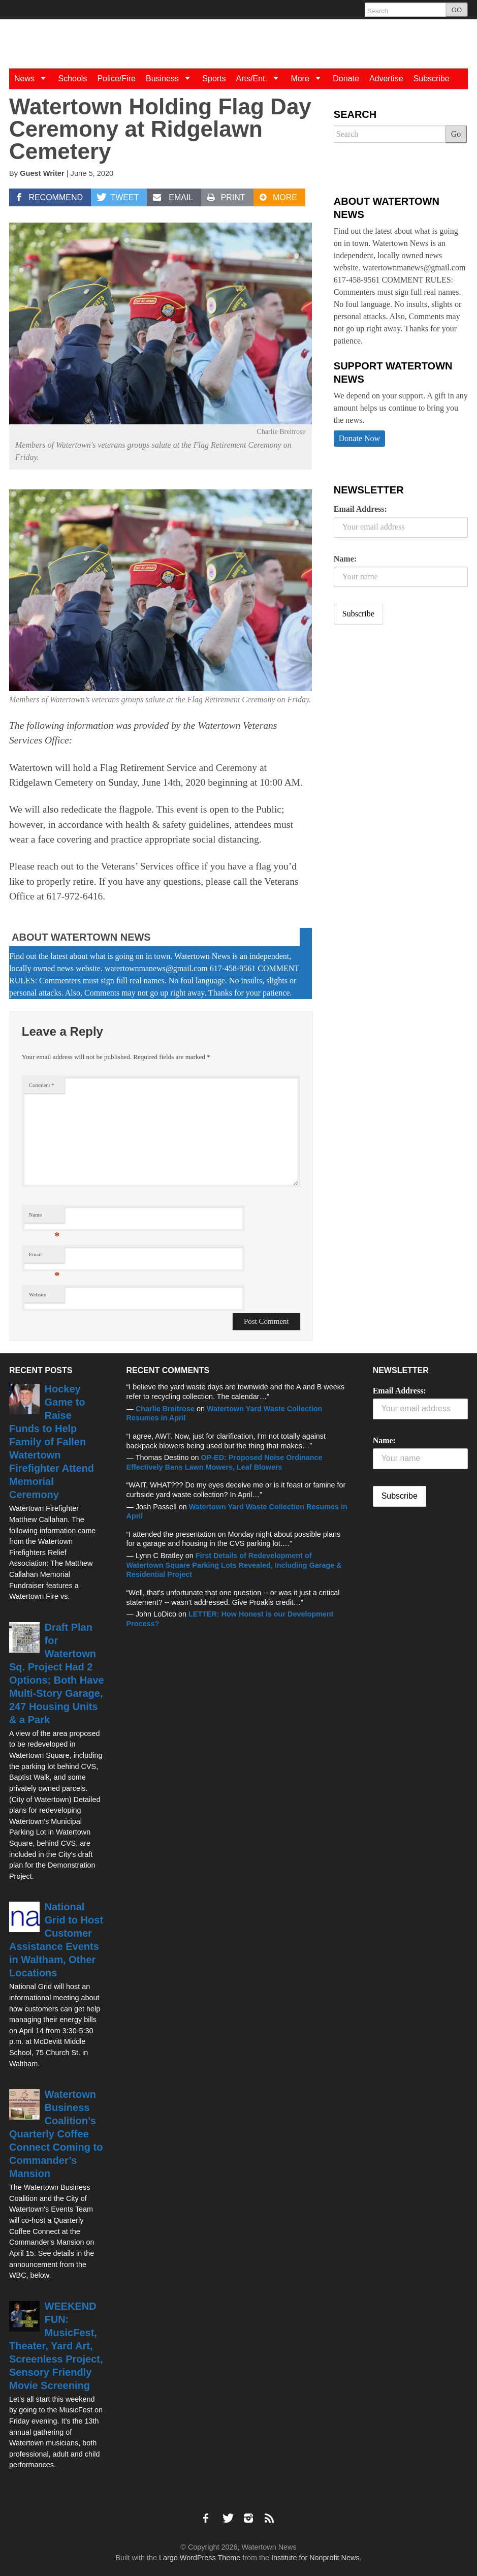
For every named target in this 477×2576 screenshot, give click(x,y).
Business (171, 78)
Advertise (386, 78)
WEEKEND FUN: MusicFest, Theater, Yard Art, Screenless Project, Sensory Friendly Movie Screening (56, 2346)
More (309, 78)
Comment (41, 1085)
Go (456, 134)
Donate (346, 78)
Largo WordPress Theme (199, 2558)
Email (44, 1257)
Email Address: (360, 509)
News (33, 78)
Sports (214, 78)
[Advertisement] (405, 712)
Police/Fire (116, 78)
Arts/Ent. (261, 78)
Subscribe (432, 78)
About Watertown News (81, 937)
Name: (345, 558)
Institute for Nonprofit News (315, 2558)
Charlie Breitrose (165, 1409)
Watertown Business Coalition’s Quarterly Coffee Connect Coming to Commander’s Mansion (56, 2134)
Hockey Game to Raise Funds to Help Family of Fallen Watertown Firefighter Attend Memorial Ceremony (51, 1441)
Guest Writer (42, 173)
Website (37, 1294)
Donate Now (359, 438)
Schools (72, 78)
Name (44, 1217)
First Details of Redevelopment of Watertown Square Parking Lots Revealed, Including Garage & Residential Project (234, 1564)
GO (457, 10)
